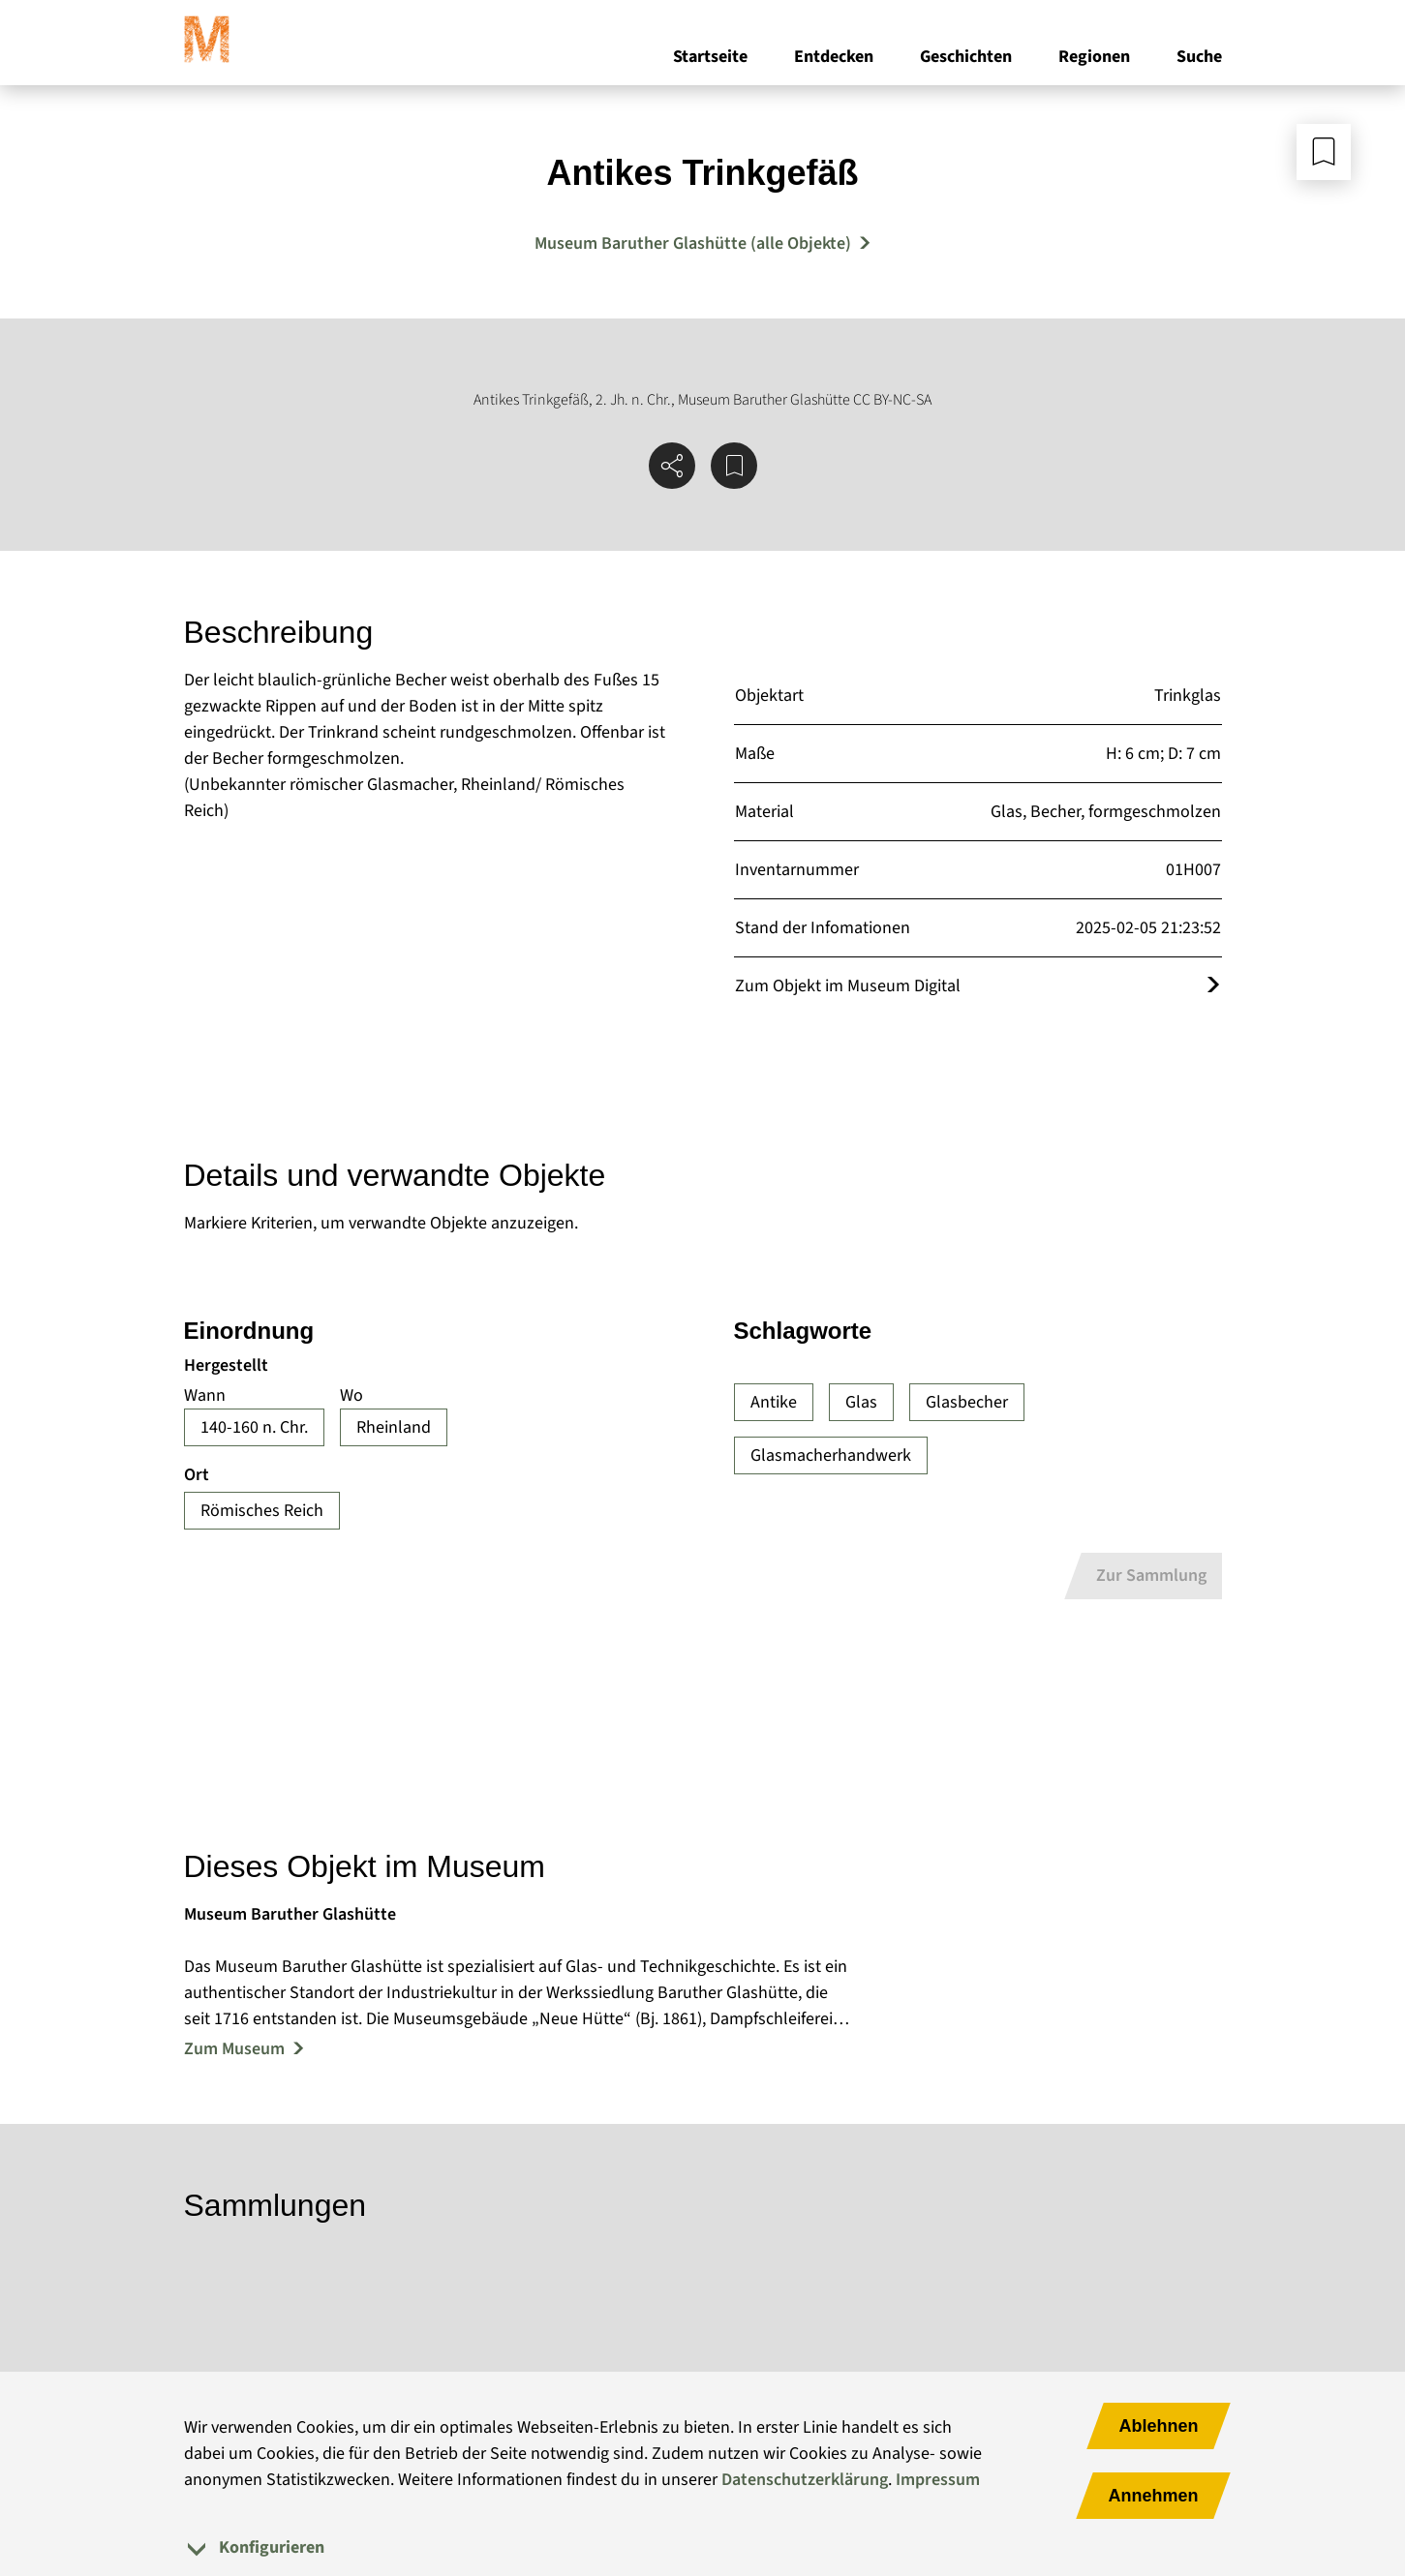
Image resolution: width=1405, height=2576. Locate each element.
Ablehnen (1158, 2426)
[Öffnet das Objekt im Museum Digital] (1213, 986)
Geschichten (966, 57)
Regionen (1094, 57)
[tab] (703, 2547)
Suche (1199, 57)
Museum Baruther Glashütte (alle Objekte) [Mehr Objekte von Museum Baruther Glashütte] (693, 243)
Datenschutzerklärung (804, 2480)
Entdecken (833, 57)
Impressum (938, 2480)
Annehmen (1153, 2495)
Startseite (710, 57)
